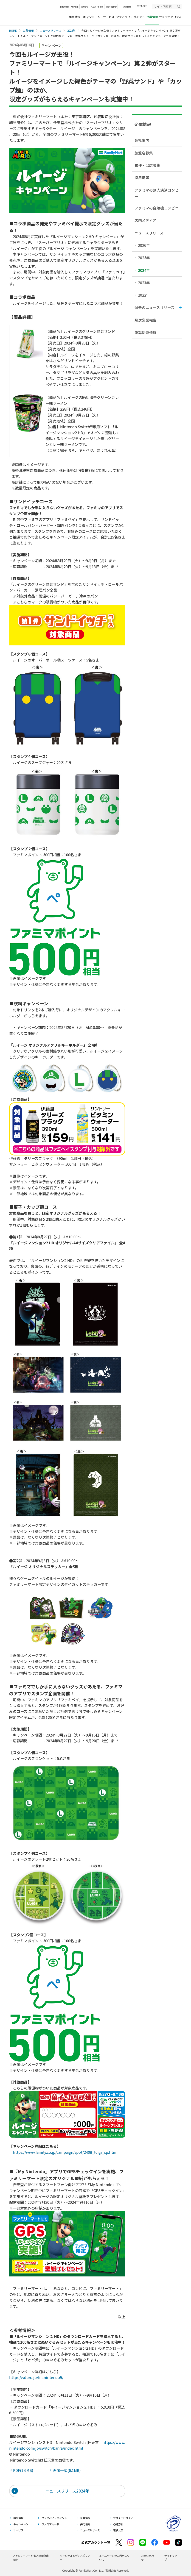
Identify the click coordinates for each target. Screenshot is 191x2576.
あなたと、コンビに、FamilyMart (32, 12)
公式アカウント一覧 (95, 2542)
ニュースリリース (50, 30)
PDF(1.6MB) (24, 2470)
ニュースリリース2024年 (67, 2491)
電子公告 (118, 2530)
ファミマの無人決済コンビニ (157, 192)
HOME (13, 30)
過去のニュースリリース (154, 307)
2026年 (144, 245)
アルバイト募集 (96, 6)
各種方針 (118, 2524)
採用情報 (84, 6)
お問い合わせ (111, 6)
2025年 (144, 257)
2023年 (144, 282)
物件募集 (75, 6)
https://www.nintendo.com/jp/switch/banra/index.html (67, 2445)
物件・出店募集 (147, 165)
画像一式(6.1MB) (68, 2470)
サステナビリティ (170, 17)
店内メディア (145, 220)
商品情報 (74, 17)
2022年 (144, 294)
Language (141, 5)
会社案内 (142, 140)
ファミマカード (50, 2524)
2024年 (71, 30)
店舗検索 (127, 6)
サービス (109, 17)
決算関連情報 (146, 332)
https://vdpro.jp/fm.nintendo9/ (36, 2377)
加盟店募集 (64, 6)
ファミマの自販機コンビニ (157, 207)
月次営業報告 (146, 319)
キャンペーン (91, 17)
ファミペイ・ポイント (130, 17)
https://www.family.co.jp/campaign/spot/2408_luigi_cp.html (65, 2152)
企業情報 (28, 30)
